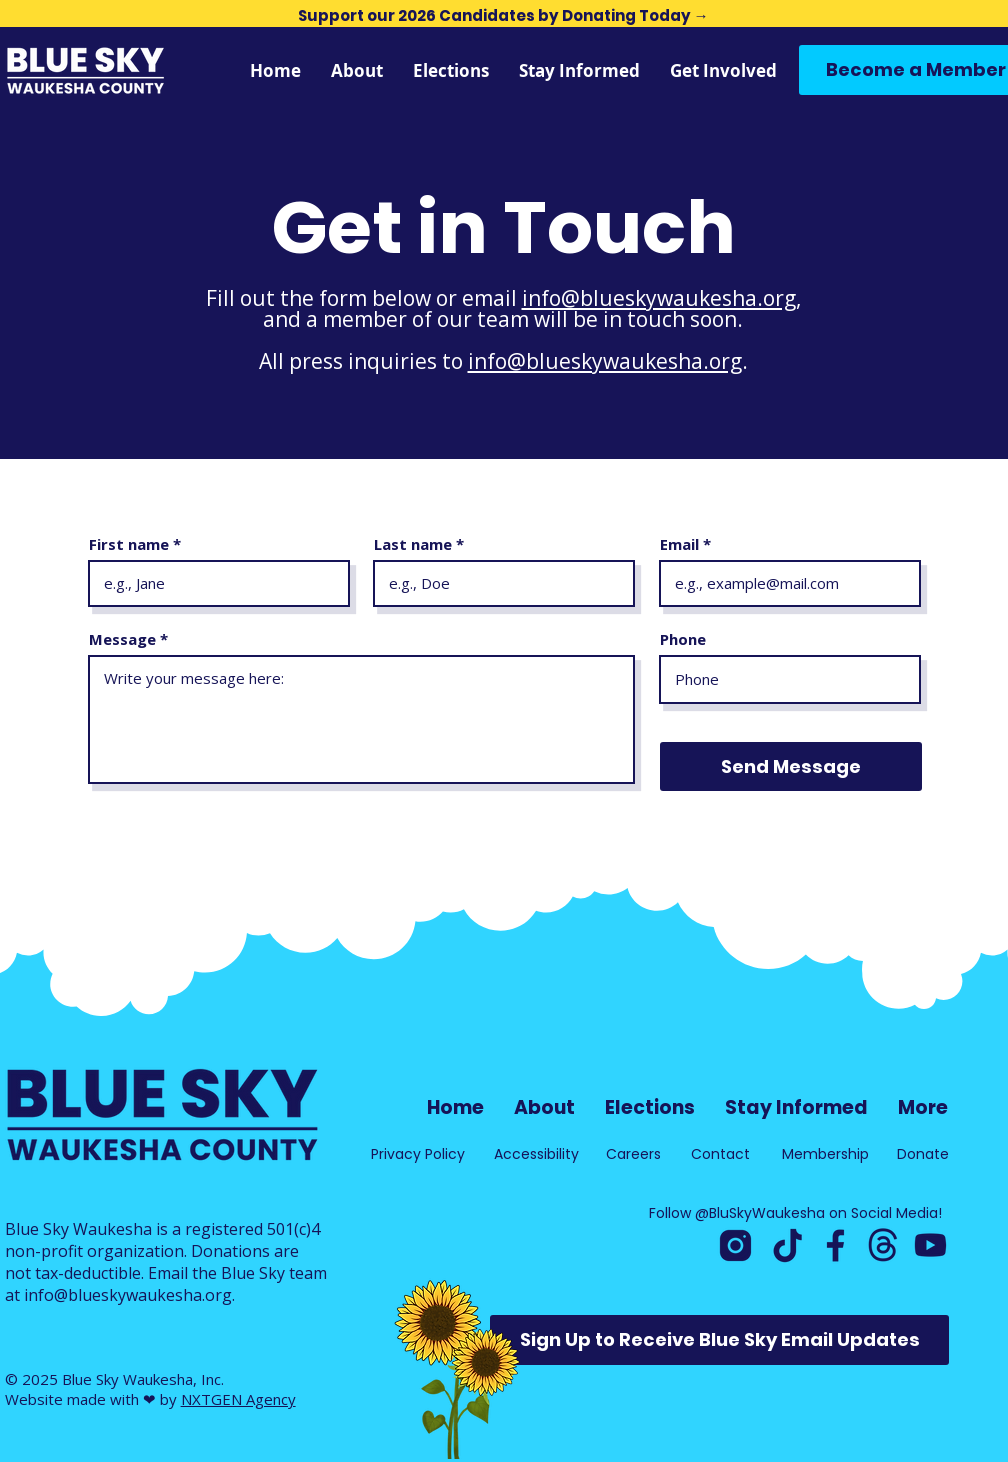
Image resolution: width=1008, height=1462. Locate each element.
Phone (683, 639)
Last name (413, 544)
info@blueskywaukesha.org (659, 298)
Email (679, 544)
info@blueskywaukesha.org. (129, 1295)
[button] (579, 70)
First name (129, 544)
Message (122, 639)
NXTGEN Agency (238, 1399)
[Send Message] (791, 766)
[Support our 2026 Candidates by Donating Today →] (503, 15)
